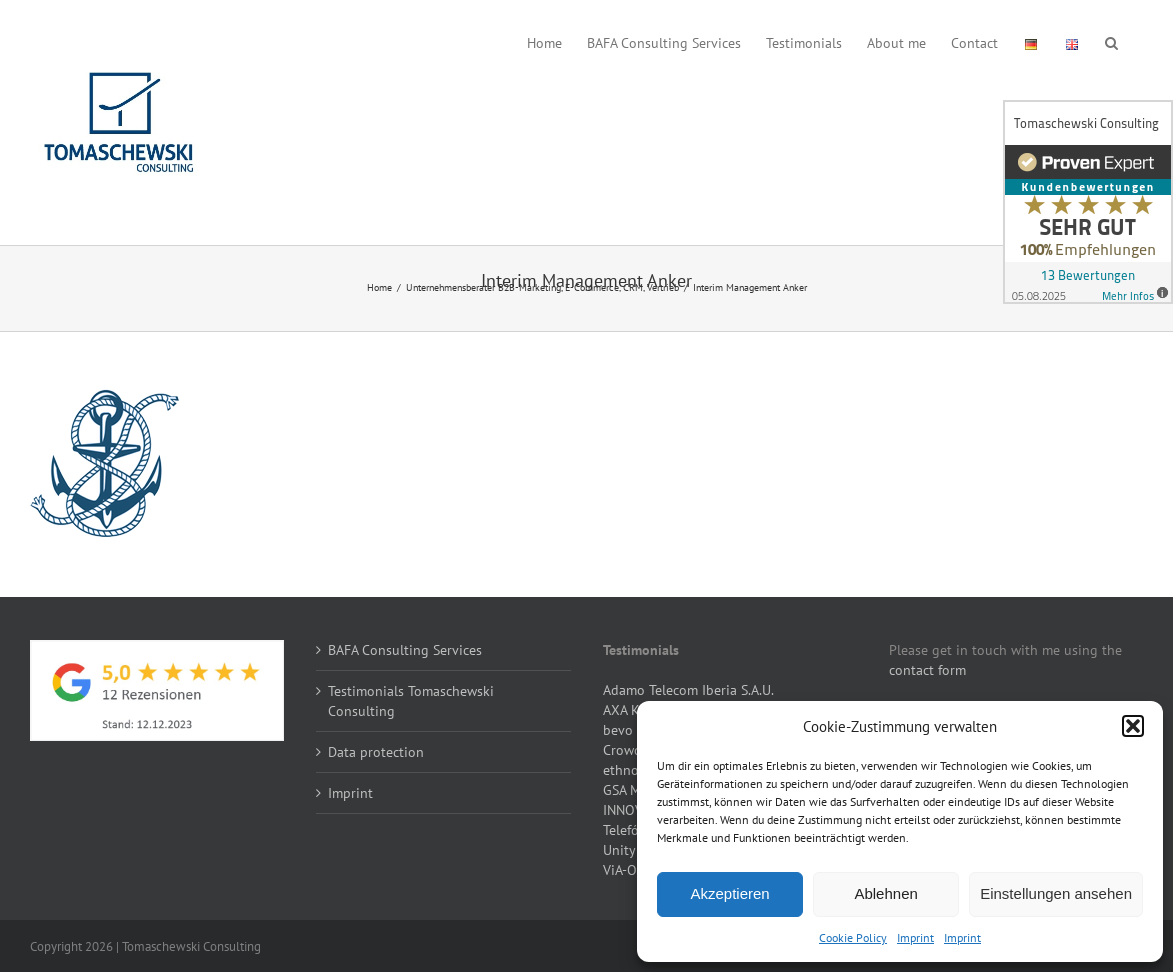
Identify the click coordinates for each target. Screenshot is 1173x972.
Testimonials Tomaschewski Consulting (411, 701)
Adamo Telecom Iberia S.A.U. (688, 690)
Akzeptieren (729, 893)
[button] (1133, 726)
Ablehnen (885, 893)
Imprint (915, 937)
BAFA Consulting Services (405, 650)
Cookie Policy (853, 937)
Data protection (376, 752)
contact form (927, 670)
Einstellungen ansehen (1056, 893)
